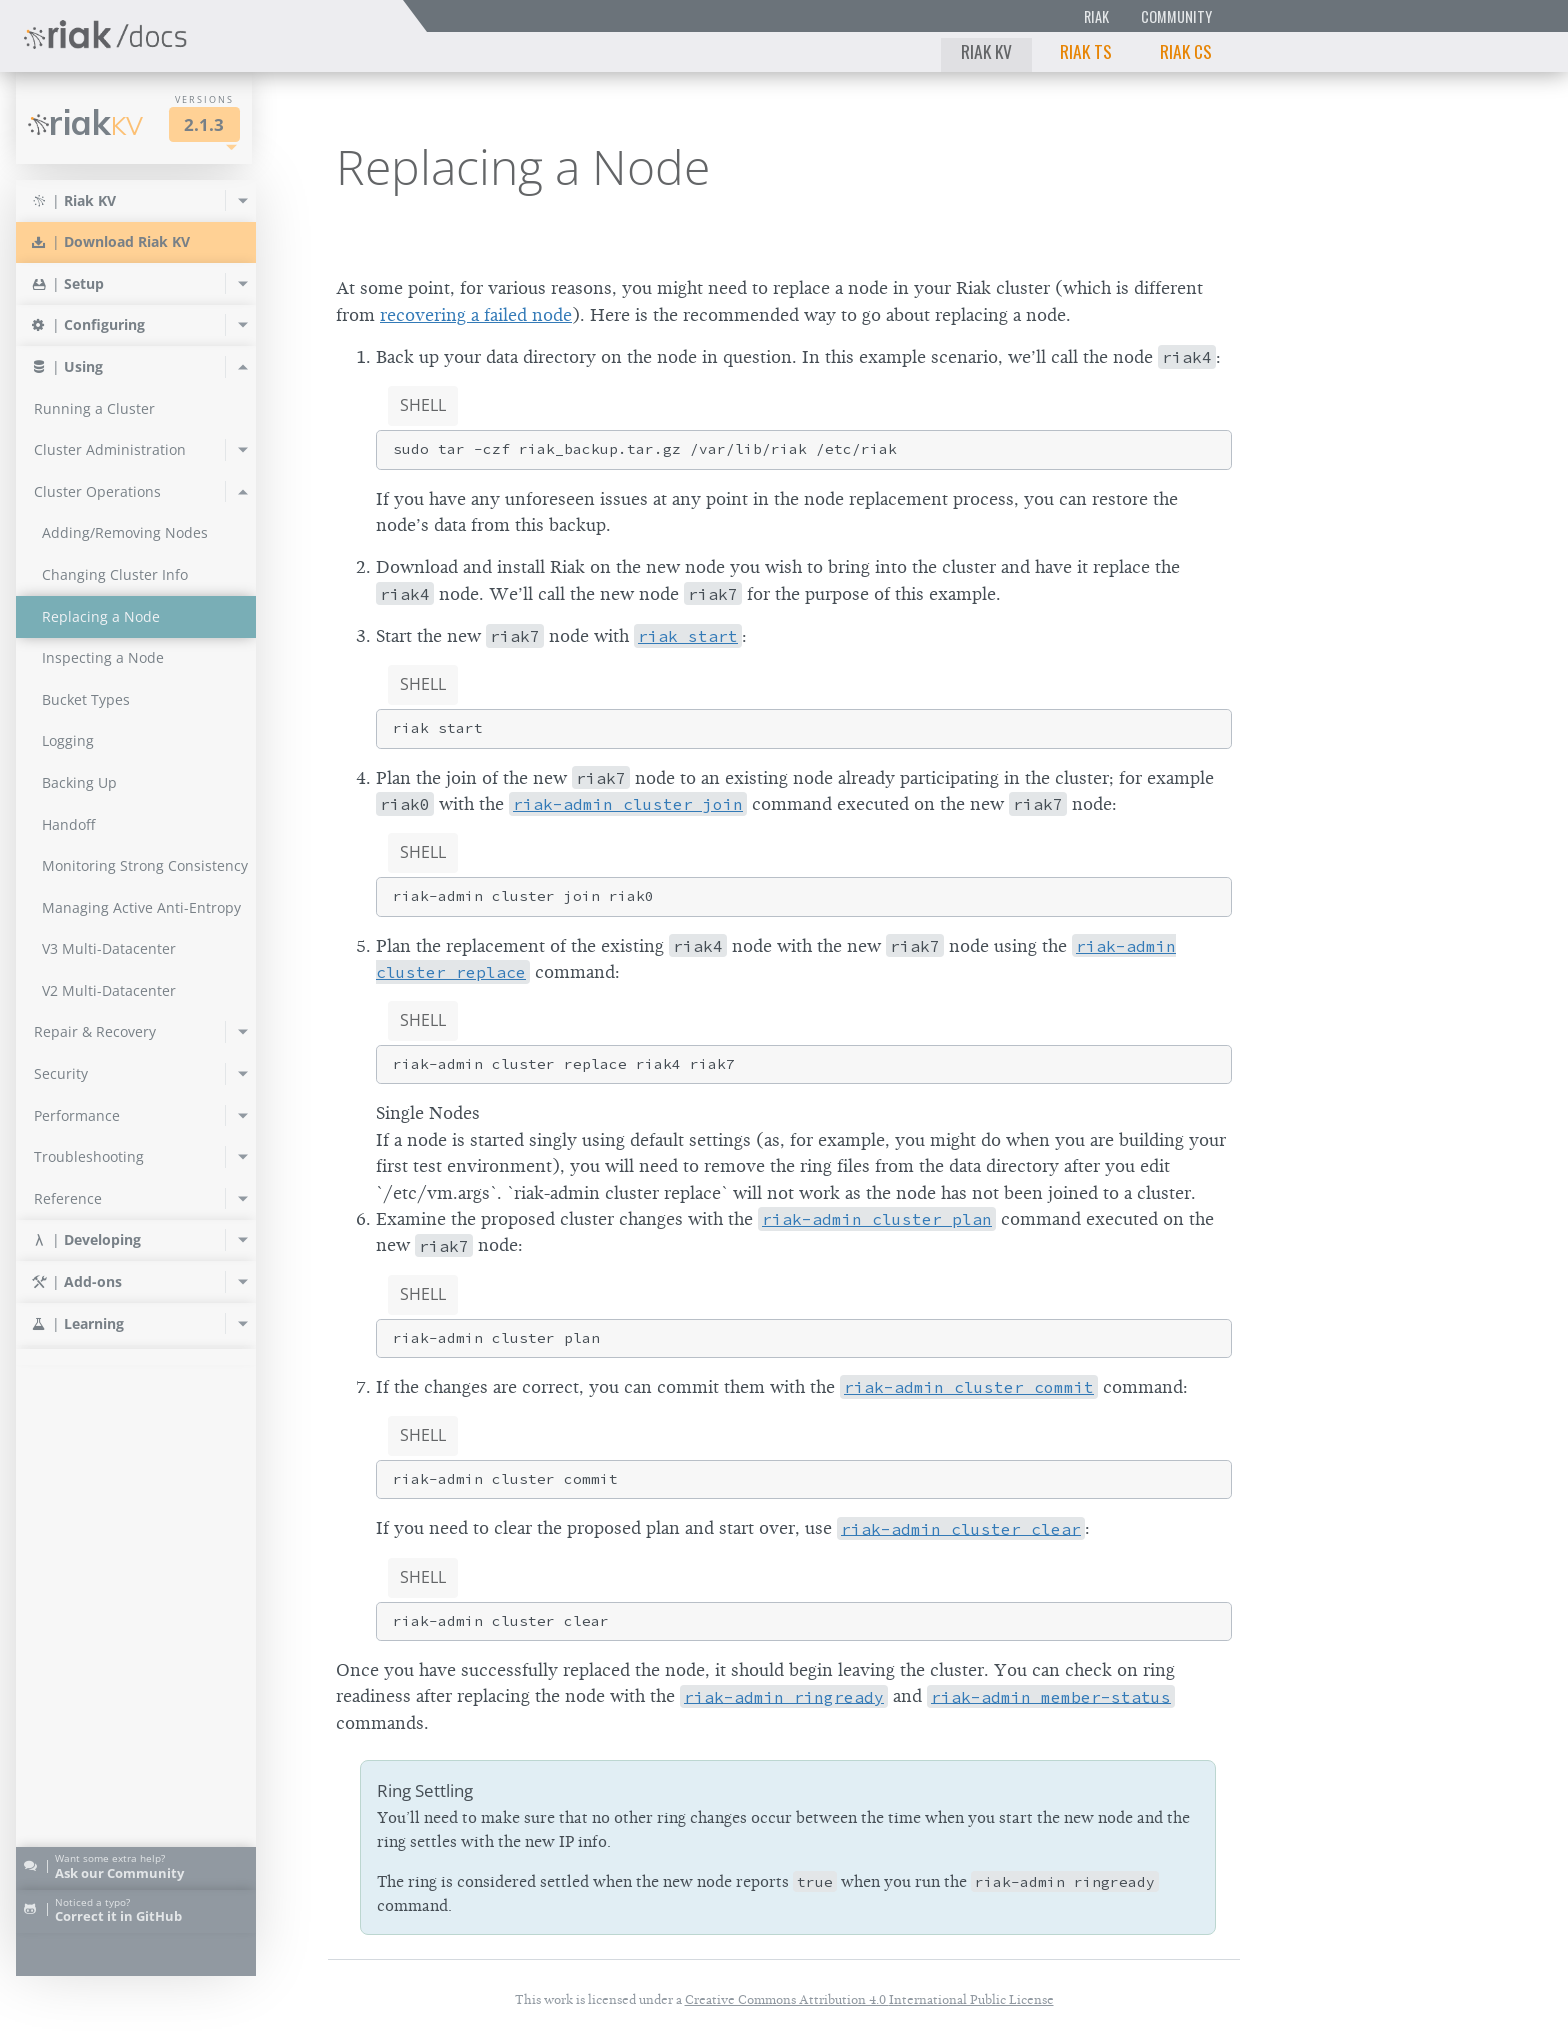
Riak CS (1186, 51)
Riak (1096, 16)
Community (1176, 16)
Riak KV (986, 51)
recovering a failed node (476, 315)
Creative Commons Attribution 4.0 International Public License (869, 1999)
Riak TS (1086, 51)
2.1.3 (204, 124)
